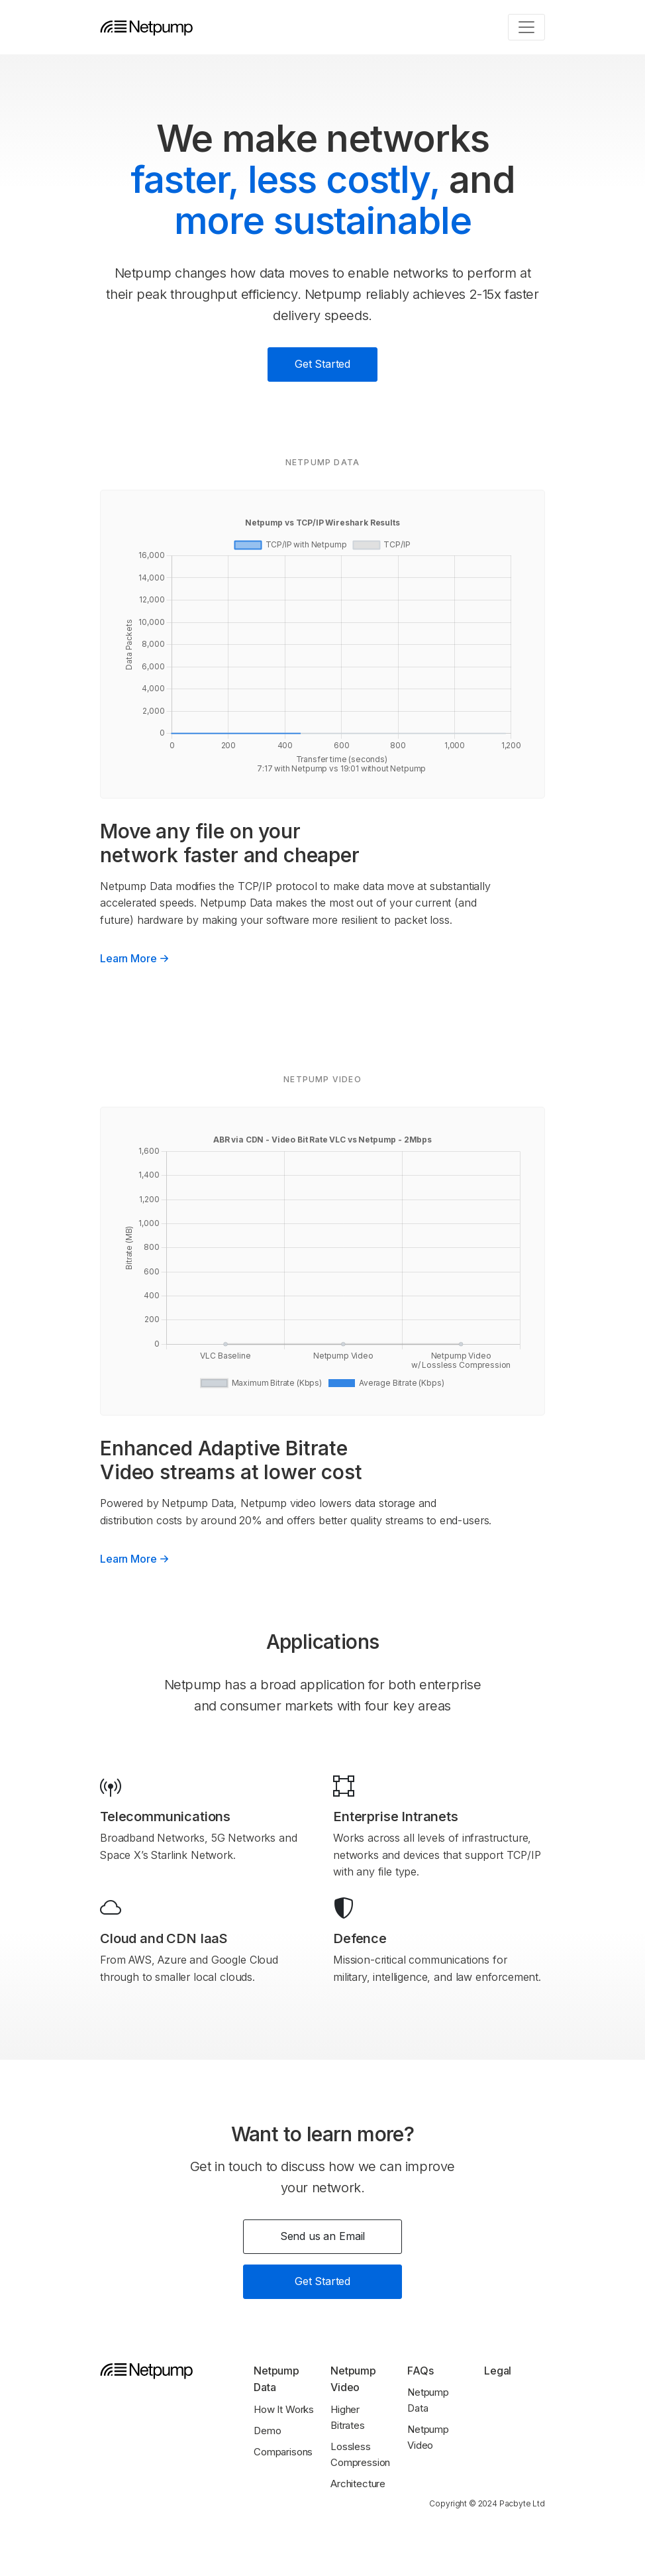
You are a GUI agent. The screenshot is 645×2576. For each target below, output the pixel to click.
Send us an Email (322, 2236)
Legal (497, 2370)
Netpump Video (428, 2437)
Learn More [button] (136, 958)
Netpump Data (428, 2400)
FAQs (420, 2370)
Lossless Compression (360, 2454)
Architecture (357, 2483)
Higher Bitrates (347, 2417)
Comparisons (283, 2451)
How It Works (284, 2409)
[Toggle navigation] (526, 27)
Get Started (322, 363)
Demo (267, 2430)
